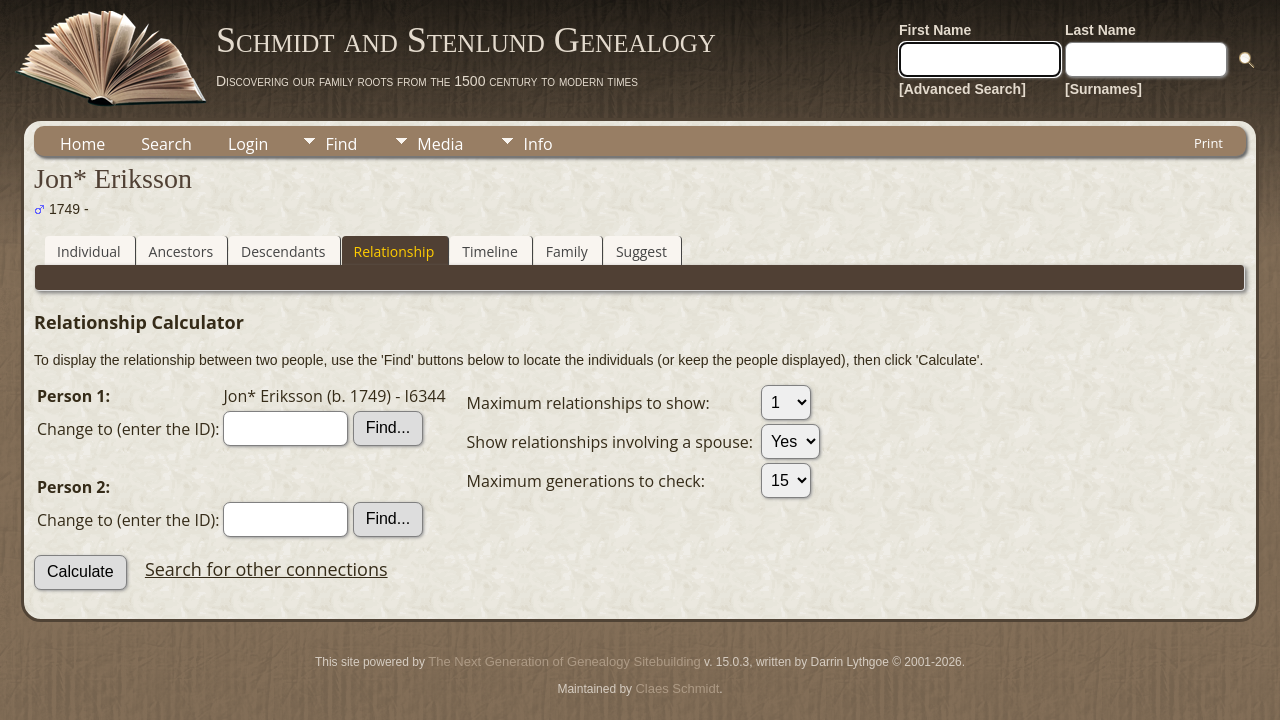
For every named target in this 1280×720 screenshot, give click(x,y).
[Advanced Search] (962, 89)
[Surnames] (1103, 89)
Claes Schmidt (677, 688)
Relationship (394, 251)
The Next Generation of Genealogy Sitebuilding (564, 661)
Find (341, 144)
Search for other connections (266, 569)
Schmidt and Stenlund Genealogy (466, 40)
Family (567, 251)
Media (440, 144)
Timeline (490, 251)
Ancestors (181, 251)
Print (1208, 143)
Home (82, 144)
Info (537, 144)
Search (166, 144)
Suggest (641, 251)
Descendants (283, 251)
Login (248, 144)
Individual (89, 251)
